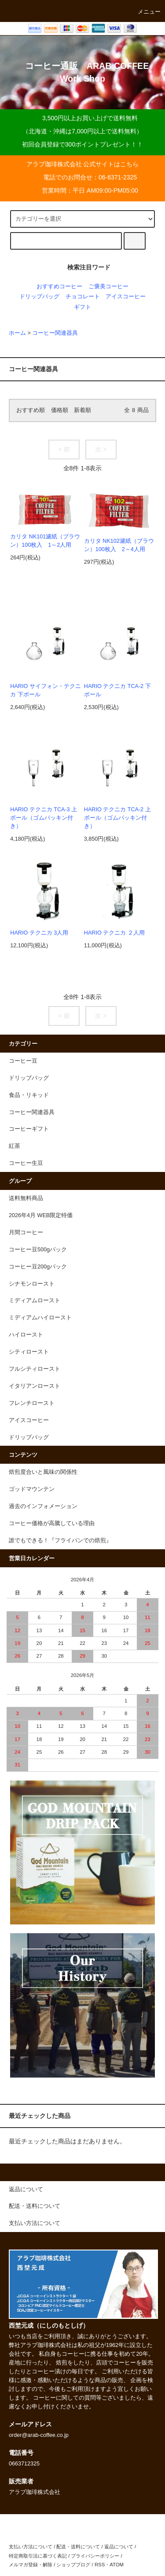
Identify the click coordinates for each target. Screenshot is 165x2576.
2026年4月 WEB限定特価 (41, 1215)
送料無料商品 (26, 1198)
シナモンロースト (32, 1284)
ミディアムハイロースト (40, 1318)
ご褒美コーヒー (108, 286)
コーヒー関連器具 (55, 333)
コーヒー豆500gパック (38, 1250)
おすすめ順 (30, 410)
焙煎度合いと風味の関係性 (43, 1472)
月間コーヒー (26, 1232)
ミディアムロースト (34, 1300)
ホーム (17, 333)
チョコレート (83, 297)
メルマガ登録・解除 (30, 2564)
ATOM (117, 2564)
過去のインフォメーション (43, 1506)
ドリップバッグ (39, 297)
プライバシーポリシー (95, 2555)
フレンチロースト (32, 1403)
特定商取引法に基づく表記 (38, 2555)
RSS (100, 2564)
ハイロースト (26, 1335)
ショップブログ (73, 2564)
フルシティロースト (34, 1369)
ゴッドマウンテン (32, 1489)
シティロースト (29, 1352)
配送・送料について (78, 2546)
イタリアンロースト (34, 1386)
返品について (118, 2546)
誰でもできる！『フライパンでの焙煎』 (60, 1540)
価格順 (59, 410)
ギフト (82, 307)
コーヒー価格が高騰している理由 (52, 1523)
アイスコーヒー (126, 297)
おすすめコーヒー (59, 286)
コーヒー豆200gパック (38, 1267)
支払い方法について (30, 2546)
